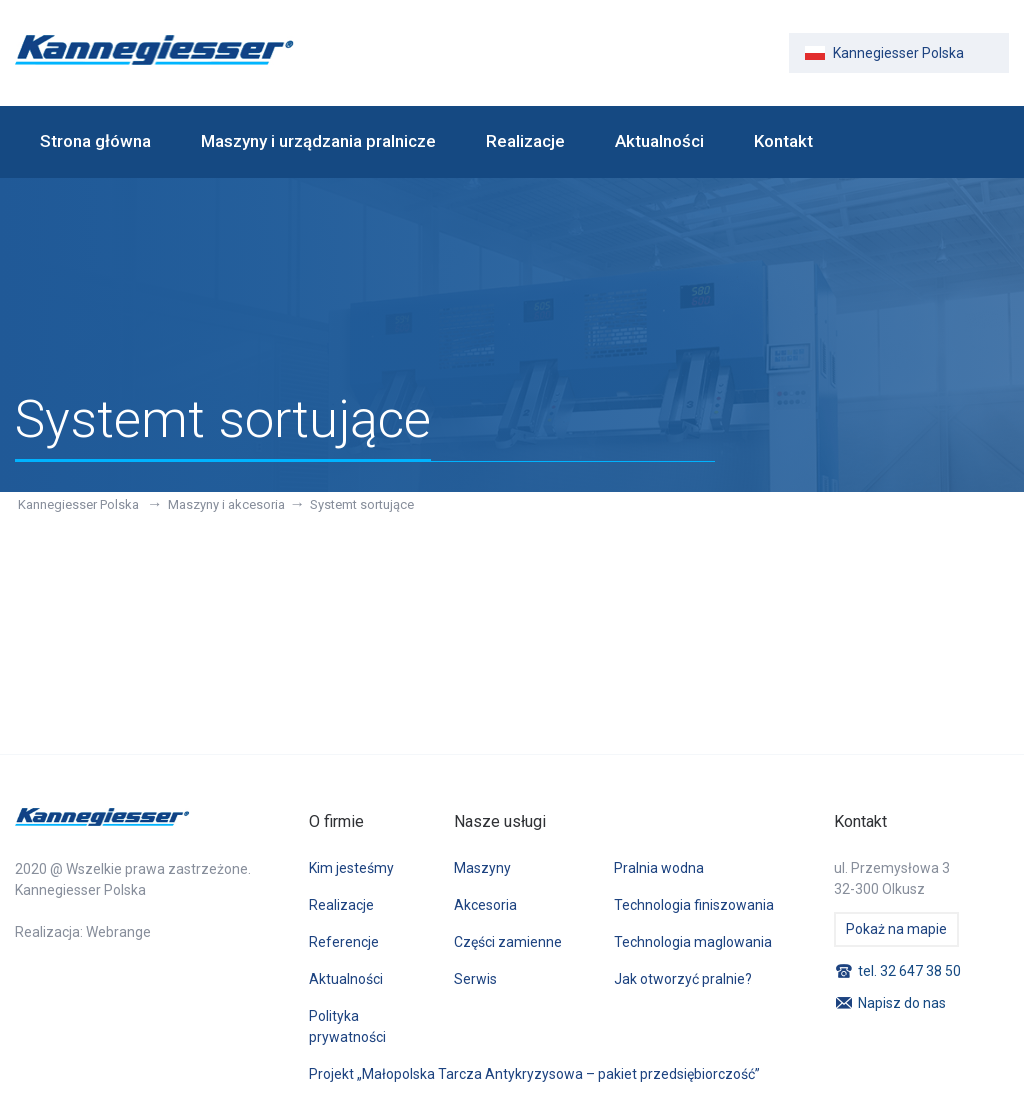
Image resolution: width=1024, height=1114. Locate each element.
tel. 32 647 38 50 (909, 971)
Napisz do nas (902, 1003)
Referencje (344, 942)
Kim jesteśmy (351, 868)
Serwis (475, 979)
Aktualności (659, 141)
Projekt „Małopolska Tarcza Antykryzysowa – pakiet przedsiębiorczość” (534, 1074)
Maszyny (482, 868)
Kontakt (783, 141)
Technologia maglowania (693, 942)
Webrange (118, 932)
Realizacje (525, 141)
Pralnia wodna (659, 868)
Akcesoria (485, 905)
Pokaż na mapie (896, 929)
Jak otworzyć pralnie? (683, 979)
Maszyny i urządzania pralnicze (318, 141)
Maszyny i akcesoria (226, 504)
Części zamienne (508, 942)
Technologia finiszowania (694, 905)
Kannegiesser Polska (80, 504)
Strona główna (95, 141)
